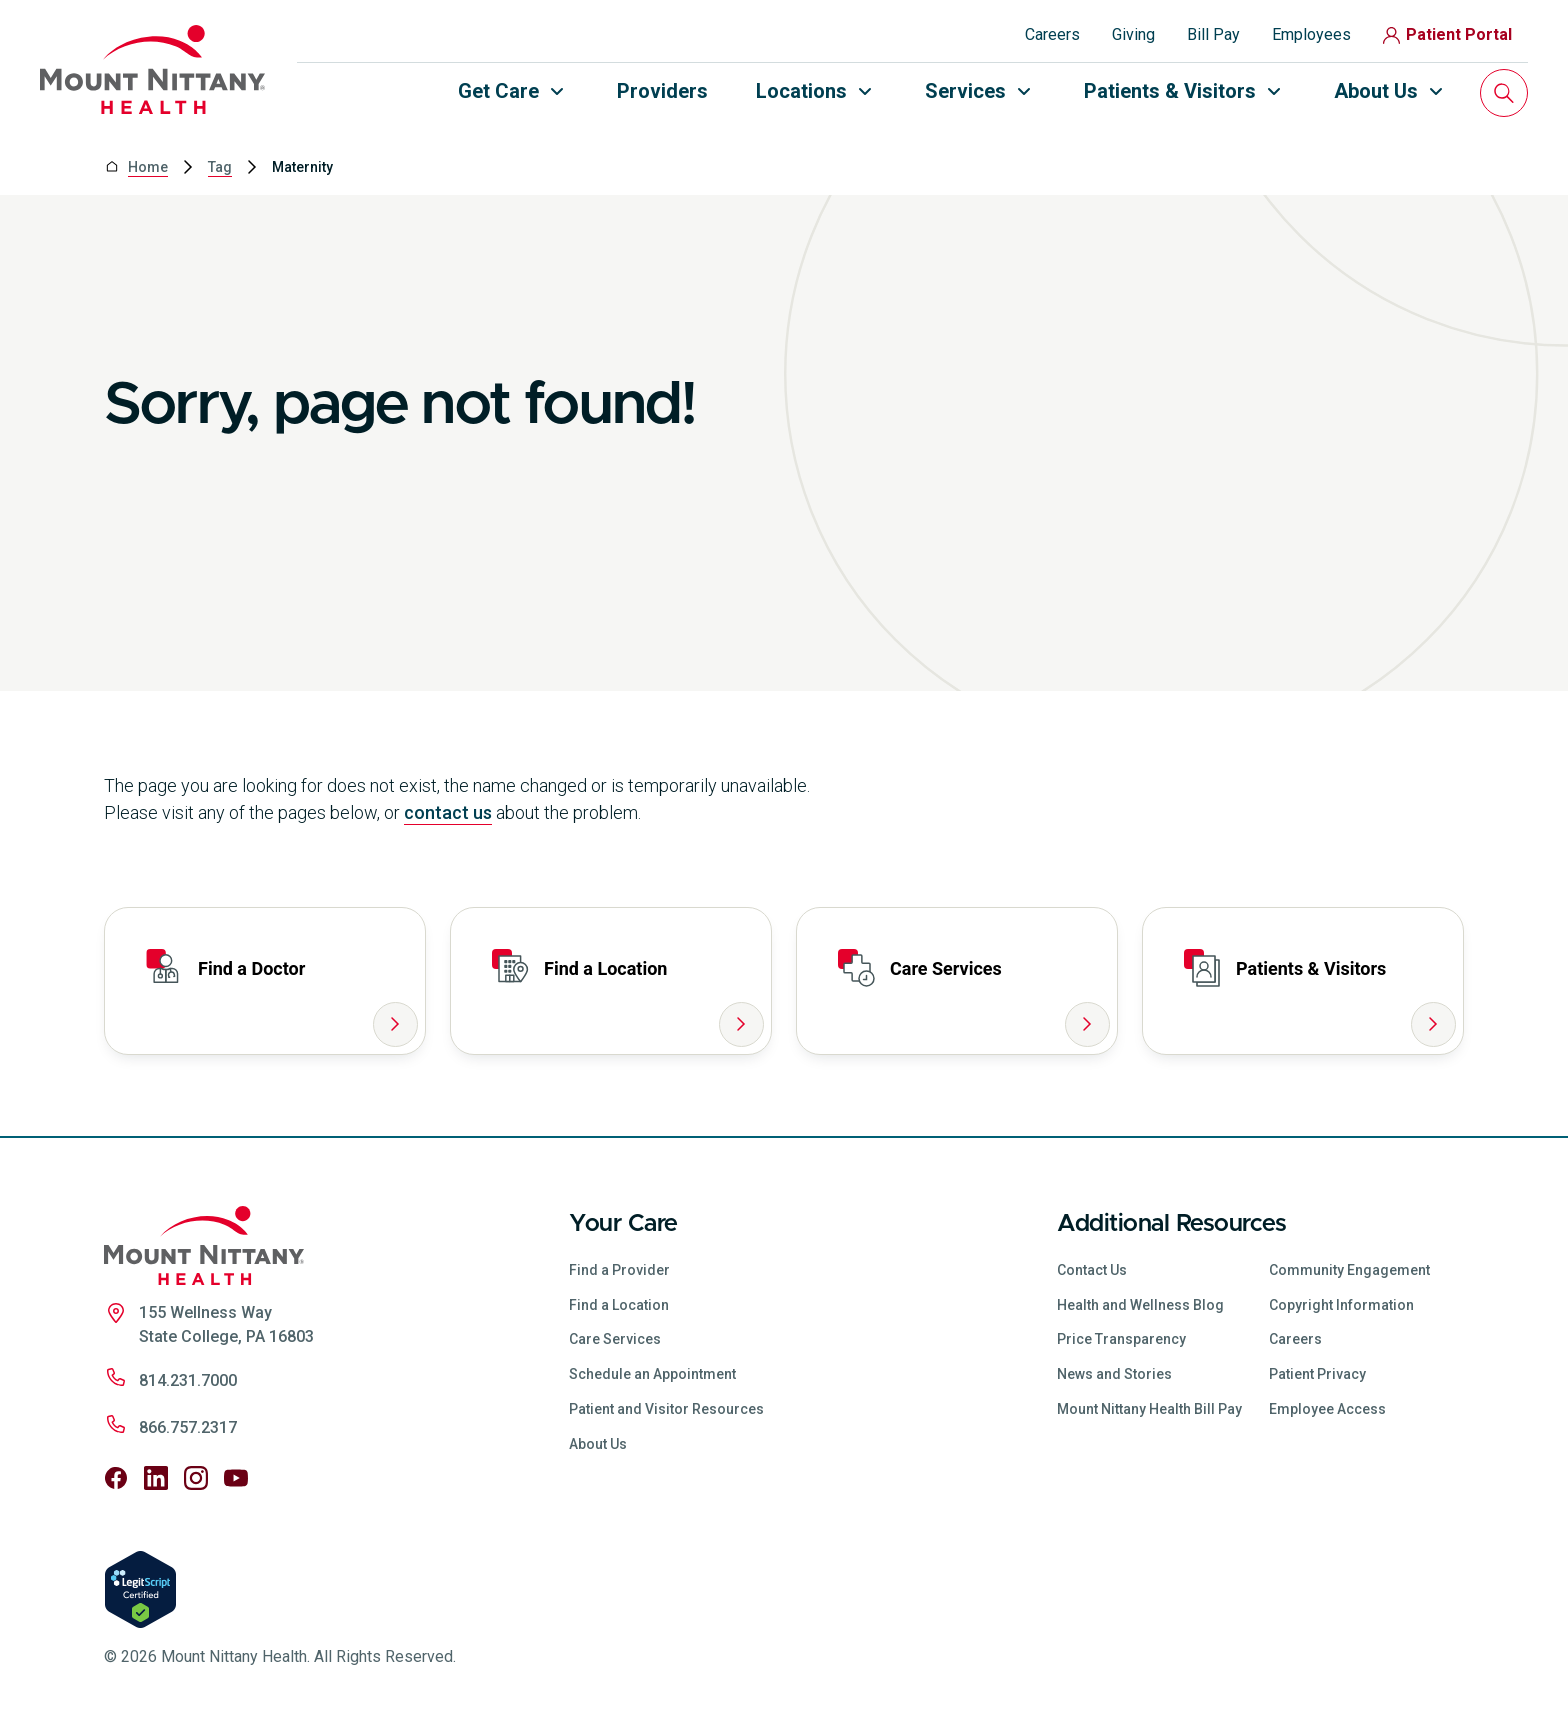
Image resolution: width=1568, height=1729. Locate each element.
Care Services (615, 1339)
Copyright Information (1341, 1305)
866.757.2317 (188, 1427)
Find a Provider (619, 1270)
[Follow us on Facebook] (116, 1478)
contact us (448, 812)
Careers (1052, 34)
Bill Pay (1213, 34)
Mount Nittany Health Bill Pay (1149, 1409)
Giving (1133, 34)
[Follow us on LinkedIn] (156, 1478)
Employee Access (1327, 1409)
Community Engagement (1349, 1270)
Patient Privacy (1317, 1374)
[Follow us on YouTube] (236, 1478)
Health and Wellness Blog (1140, 1305)
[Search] (1504, 93)
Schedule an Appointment (652, 1374)
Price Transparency (1121, 1339)
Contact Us (1092, 1270)
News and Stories (1114, 1374)
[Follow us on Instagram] (196, 1478)
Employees (1311, 34)
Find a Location (619, 1305)
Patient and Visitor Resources (666, 1409)
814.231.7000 (188, 1380)
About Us (598, 1444)
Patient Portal (1447, 34)
